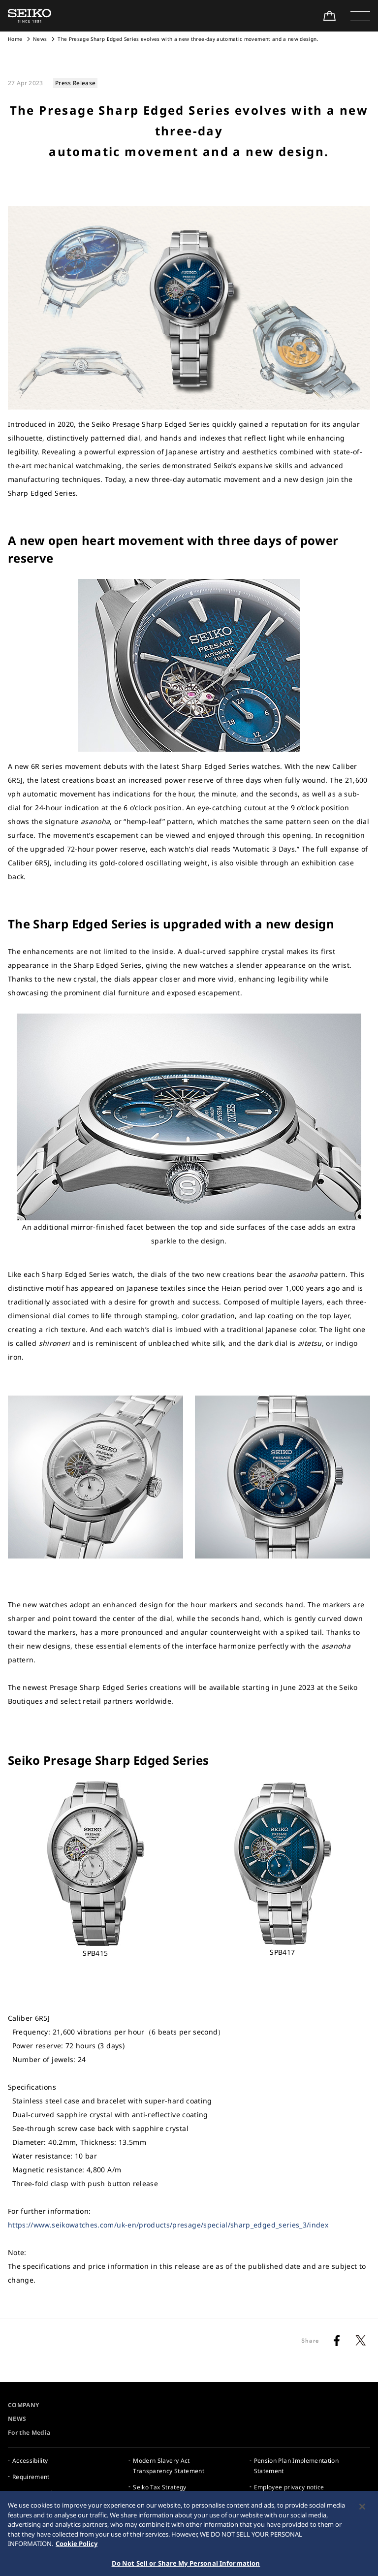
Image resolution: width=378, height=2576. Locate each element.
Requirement (31, 2477)
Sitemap (266, 2503)
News (40, 38)
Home (15, 38)
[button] (360, 16)
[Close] (362, 2543)
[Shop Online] (329, 16)
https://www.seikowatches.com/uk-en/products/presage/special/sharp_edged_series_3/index (168, 2224)
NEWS (17, 2419)
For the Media (29, 2432)
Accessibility (30, 2460)
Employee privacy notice (289, 2487)
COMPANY (23, 2405)
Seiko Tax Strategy (159, 2487)
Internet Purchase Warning (51, 2493)
